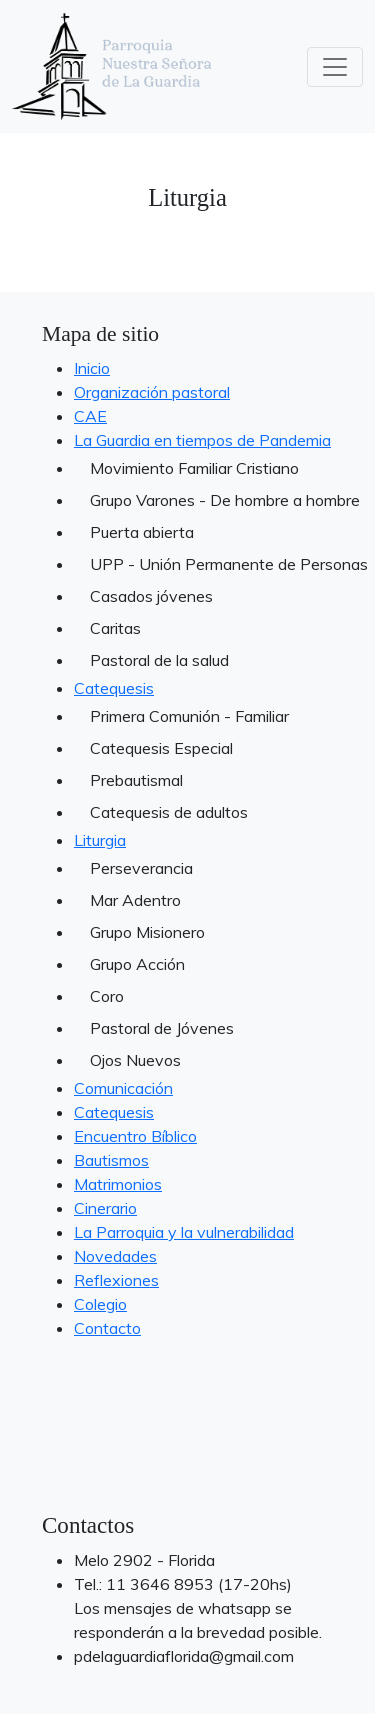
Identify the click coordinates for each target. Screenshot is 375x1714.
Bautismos (111, 1160)
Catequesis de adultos (169, 812)
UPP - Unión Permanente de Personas (211, 564)
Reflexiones (116, 1280)
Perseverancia (141, 868)
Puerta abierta (142, 532)
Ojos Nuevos (135, 1060)
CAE (90, 416)
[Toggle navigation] (335, 67)
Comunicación (123, 1088)
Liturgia (100, 840)
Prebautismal (136, 780)
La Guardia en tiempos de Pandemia (202, 440)
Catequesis (114, 688)
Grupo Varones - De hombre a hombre (211, 500)
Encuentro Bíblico (135, 1136)
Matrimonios (118, 1184)
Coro (107, 996)
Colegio (100, 1304)
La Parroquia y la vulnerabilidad (184, 1232)
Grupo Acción (137, 964)
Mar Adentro (135, 900)
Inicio (92, 368)
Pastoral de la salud (159, 660)
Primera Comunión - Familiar (189, 716)
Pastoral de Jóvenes (162, 1028)
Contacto (107, 1328)
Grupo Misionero (147, 932)
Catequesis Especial (161, 748)
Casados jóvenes (151, 596)
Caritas (115, 628)
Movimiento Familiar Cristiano (194, 468)
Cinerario (105, 1208)
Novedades (115, 1256)
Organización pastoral (152, 392)
